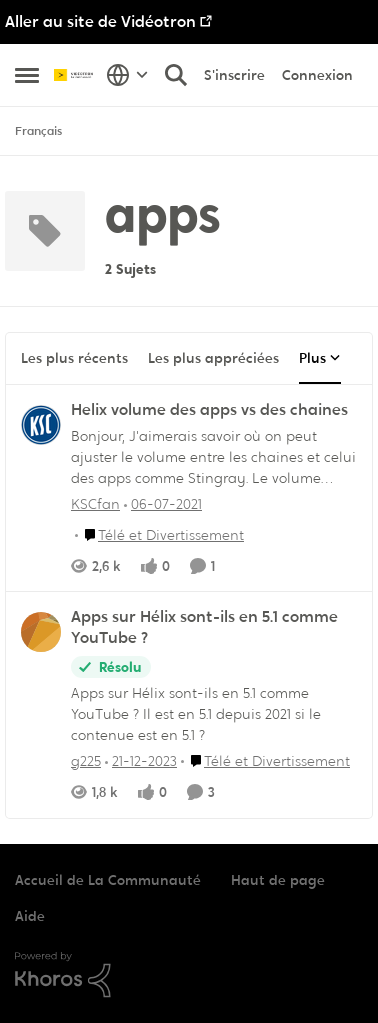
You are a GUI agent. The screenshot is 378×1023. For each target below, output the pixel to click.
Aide (30, 916)
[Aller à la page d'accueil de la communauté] (75, 75)
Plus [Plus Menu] (320, 358)
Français (38, 131)
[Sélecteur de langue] (127, 75)
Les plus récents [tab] (74, 358)
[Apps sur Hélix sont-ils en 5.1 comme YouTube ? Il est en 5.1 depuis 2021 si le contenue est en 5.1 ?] (214, 714)
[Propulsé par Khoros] (189, 975)
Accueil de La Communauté (108, 880)
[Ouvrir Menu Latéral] (27, 75)
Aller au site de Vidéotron (100, 21)
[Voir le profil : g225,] (41, 632)
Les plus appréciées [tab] (213, 358)
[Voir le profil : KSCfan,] (41, 425)
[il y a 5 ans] (163, 503)
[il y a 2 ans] (141, 761)
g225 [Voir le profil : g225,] (86, 761)
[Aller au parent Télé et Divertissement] (159, 534)
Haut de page (278, 880)
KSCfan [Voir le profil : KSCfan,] (95, 503)
